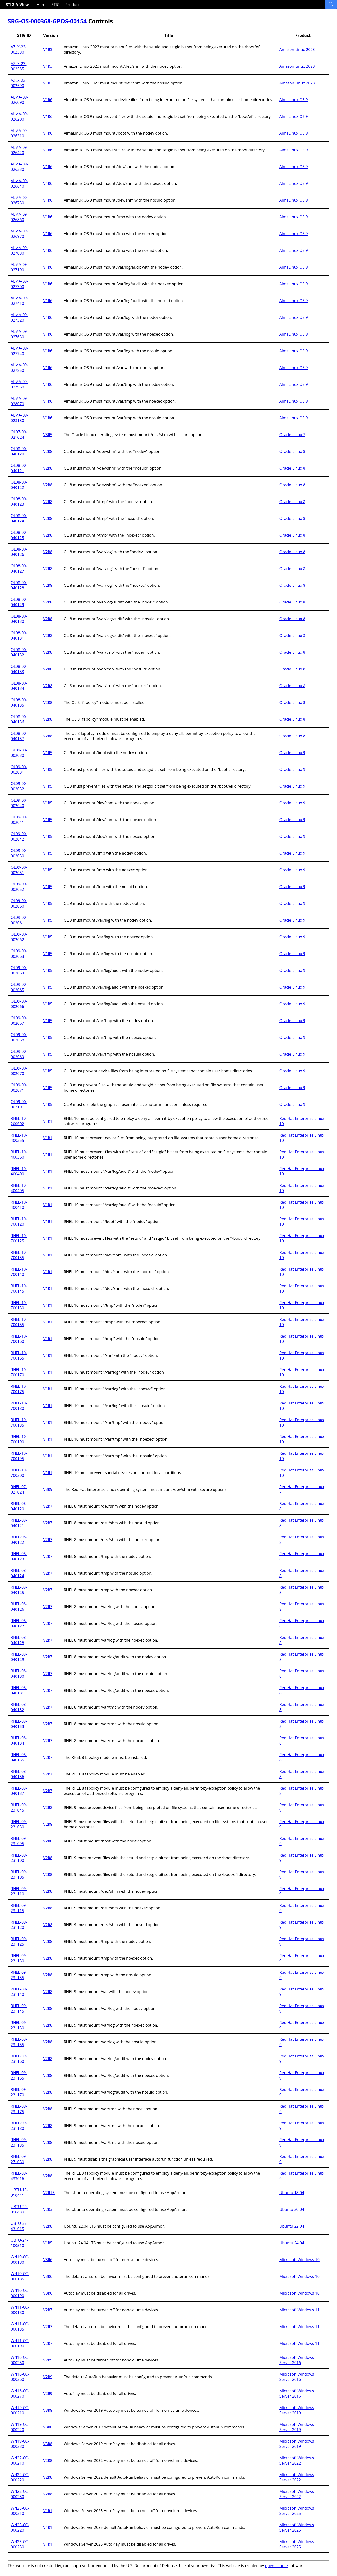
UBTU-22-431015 (19, 2226)
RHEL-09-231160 (19, 2058)
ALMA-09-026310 (19, 133)
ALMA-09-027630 (19, 334)
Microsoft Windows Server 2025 (296, 2510)
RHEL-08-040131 (19, 1690)
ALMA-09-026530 (19, 166)
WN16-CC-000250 (20, 2360)
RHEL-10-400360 (19, 1154)
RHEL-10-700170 (19, 1372)
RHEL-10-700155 (19, 1322)
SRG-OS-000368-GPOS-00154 (47, 21)
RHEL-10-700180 (19, 1405)
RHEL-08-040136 (19, 1774)
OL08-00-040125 (19, 535)
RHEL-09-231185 (19, 2142)
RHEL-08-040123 (19, 1556)
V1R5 (47, 752)
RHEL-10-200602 (19, 1121)
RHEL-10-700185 (19, 1422)
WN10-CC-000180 (20, 2259)
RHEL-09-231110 (19, 1891)
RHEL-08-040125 (19, 1590)
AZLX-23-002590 (18, 83)
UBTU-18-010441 (19, 2192)
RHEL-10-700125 (19, 1238)
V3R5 (47, 434)
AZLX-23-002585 (18, 66)
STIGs (56, 4)
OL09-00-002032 (19, 786)
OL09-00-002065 (19, 987)
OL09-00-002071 (19, 1087)
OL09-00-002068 (19, 1037)
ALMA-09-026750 (19, 200)
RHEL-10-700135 (19, 1255)
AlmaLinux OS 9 (293, 99)
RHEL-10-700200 (19, 1472)
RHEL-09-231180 (19, 2125)
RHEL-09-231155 (19, 2042)
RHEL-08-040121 (19, 1523)
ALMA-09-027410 (19, 300)
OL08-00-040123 (19, 501)
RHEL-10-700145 (19, 1288)
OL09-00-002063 (19, 953)
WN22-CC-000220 (20, 2477)
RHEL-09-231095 (19, 1841)
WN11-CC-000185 (20, 2326)
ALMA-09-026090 (19, 99)
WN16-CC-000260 (20, 2376)
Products (73, 4)
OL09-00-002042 (19, 836)
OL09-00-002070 (19, 1070)
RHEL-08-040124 (19, 1573)
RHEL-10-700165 (19, 1355)
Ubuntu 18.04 (291, 2192)
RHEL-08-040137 (19, 1790)
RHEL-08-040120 (19, 1506)
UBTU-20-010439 (19, 2209)
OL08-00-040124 (19, 518)
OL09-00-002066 (19, 1004)
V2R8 (47, 451)
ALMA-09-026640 (19, 183)
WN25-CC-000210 (20, 2510)
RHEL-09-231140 (19, 1991)
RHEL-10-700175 (19, 1389)
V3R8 (47, 2410)
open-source (276, 2565)
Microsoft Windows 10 (299, 2259)
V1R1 (47, 1121)
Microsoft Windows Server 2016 (296, 2360)
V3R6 (47, 2259)
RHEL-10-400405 (19, 1188)
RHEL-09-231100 (19, 1857)
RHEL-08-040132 (19, 1707)
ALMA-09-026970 (19, 233)
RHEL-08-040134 (19, 1740)
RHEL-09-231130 (19, 1958)
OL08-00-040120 (19, 451)
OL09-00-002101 (19, 1104)
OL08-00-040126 (19, 551)
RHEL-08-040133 (19, 1723)
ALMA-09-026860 (19, 217)
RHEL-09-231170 (19, 2092)
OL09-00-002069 (19, 1054)
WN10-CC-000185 (20, 2276)
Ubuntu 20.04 (291, 2209)
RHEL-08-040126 (19, 1606)
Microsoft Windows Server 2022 (296, 2460)
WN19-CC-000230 (20, 2443)
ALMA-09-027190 (19, 267)
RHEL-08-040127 (19, 1623)
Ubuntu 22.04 (291, 2226)
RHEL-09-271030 (19, 2159)
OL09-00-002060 (19, 903)
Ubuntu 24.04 (291, 2243)
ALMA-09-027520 (19, 317)
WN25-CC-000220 (20, 2527)
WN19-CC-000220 (20, 2427)
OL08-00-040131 (19, 635)
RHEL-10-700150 (19, 1305)
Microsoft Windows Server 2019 (296, 2410)
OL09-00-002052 (19, 886)
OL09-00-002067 (19, 1020)
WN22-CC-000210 (20, 2460)
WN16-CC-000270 (20, 2393)
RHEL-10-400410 (19, 1204)
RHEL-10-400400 (19, 1171)
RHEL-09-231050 (19, 1824)
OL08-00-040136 (19, 719)
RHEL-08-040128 (19, 1640)
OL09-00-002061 (19, 920)
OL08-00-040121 (19, 468)
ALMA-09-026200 (19, 116)
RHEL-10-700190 (19, 1439)
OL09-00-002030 (19, 752)
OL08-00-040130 (19, 618)
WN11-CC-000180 (20, 2309)
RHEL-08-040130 (19, 1673)
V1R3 (47, 49)
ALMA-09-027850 (19, 367)
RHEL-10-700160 (19, 1338)
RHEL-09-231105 (19, 1874)
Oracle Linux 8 (292, 451)
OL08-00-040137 (19, 736)
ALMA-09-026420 (19, 150)
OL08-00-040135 (19, 702)
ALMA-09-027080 (19, 250)
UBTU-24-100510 (19, 2242)
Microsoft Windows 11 (299, 2309)
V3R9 (47, 1489)
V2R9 (47, 2360)
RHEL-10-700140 (19, 1271)
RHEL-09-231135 (19, 1975)
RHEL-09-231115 (19, 1908)
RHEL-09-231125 (19, 1941)
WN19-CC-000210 (20, 2410)
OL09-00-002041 (19, 819)
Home (42, 4)
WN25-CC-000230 (20, 2544)
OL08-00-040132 (19, 652)
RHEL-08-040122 (19, 1539)
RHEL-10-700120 (19, 1221)
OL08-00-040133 (19, 669)
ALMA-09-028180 (19, 418)
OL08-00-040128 (19, 585)
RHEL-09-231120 (19, 1924)
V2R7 (47, 1506)
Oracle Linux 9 (292, 752)
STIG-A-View (17, 4)
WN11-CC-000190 (20, 2343)
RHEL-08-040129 (19, 1656)
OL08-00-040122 (19, 484)
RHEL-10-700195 (19, 1456)
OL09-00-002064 (19, 970)
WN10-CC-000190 (20, 2293)
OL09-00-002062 (19, 937)
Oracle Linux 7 (292, 434)
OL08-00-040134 (19, 685)
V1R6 (47, 99)
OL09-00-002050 (19, 853)
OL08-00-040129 (19, 602)
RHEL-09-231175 (19, 2109)
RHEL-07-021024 (19, 1489)
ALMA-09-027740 (19, 351)
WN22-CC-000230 (20, 2494)
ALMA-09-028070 (19, 401)
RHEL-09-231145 (19, 2008)
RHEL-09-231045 (19, 1807)
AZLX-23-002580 (18, 49)
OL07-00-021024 (19, 434)
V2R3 (47, 2209)
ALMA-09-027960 (19, 384)
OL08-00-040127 (19, 568)
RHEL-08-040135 (19, 1757)
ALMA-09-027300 (19, 284)
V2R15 (49, 2192)
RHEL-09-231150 (19, 2025)
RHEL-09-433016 (19, 2176)
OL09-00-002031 (19, 769)
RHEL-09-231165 (19, 2075)
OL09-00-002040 (19, 803)
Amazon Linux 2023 (297, 49)
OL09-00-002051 (19, 870)
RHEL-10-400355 (19, 1137)
